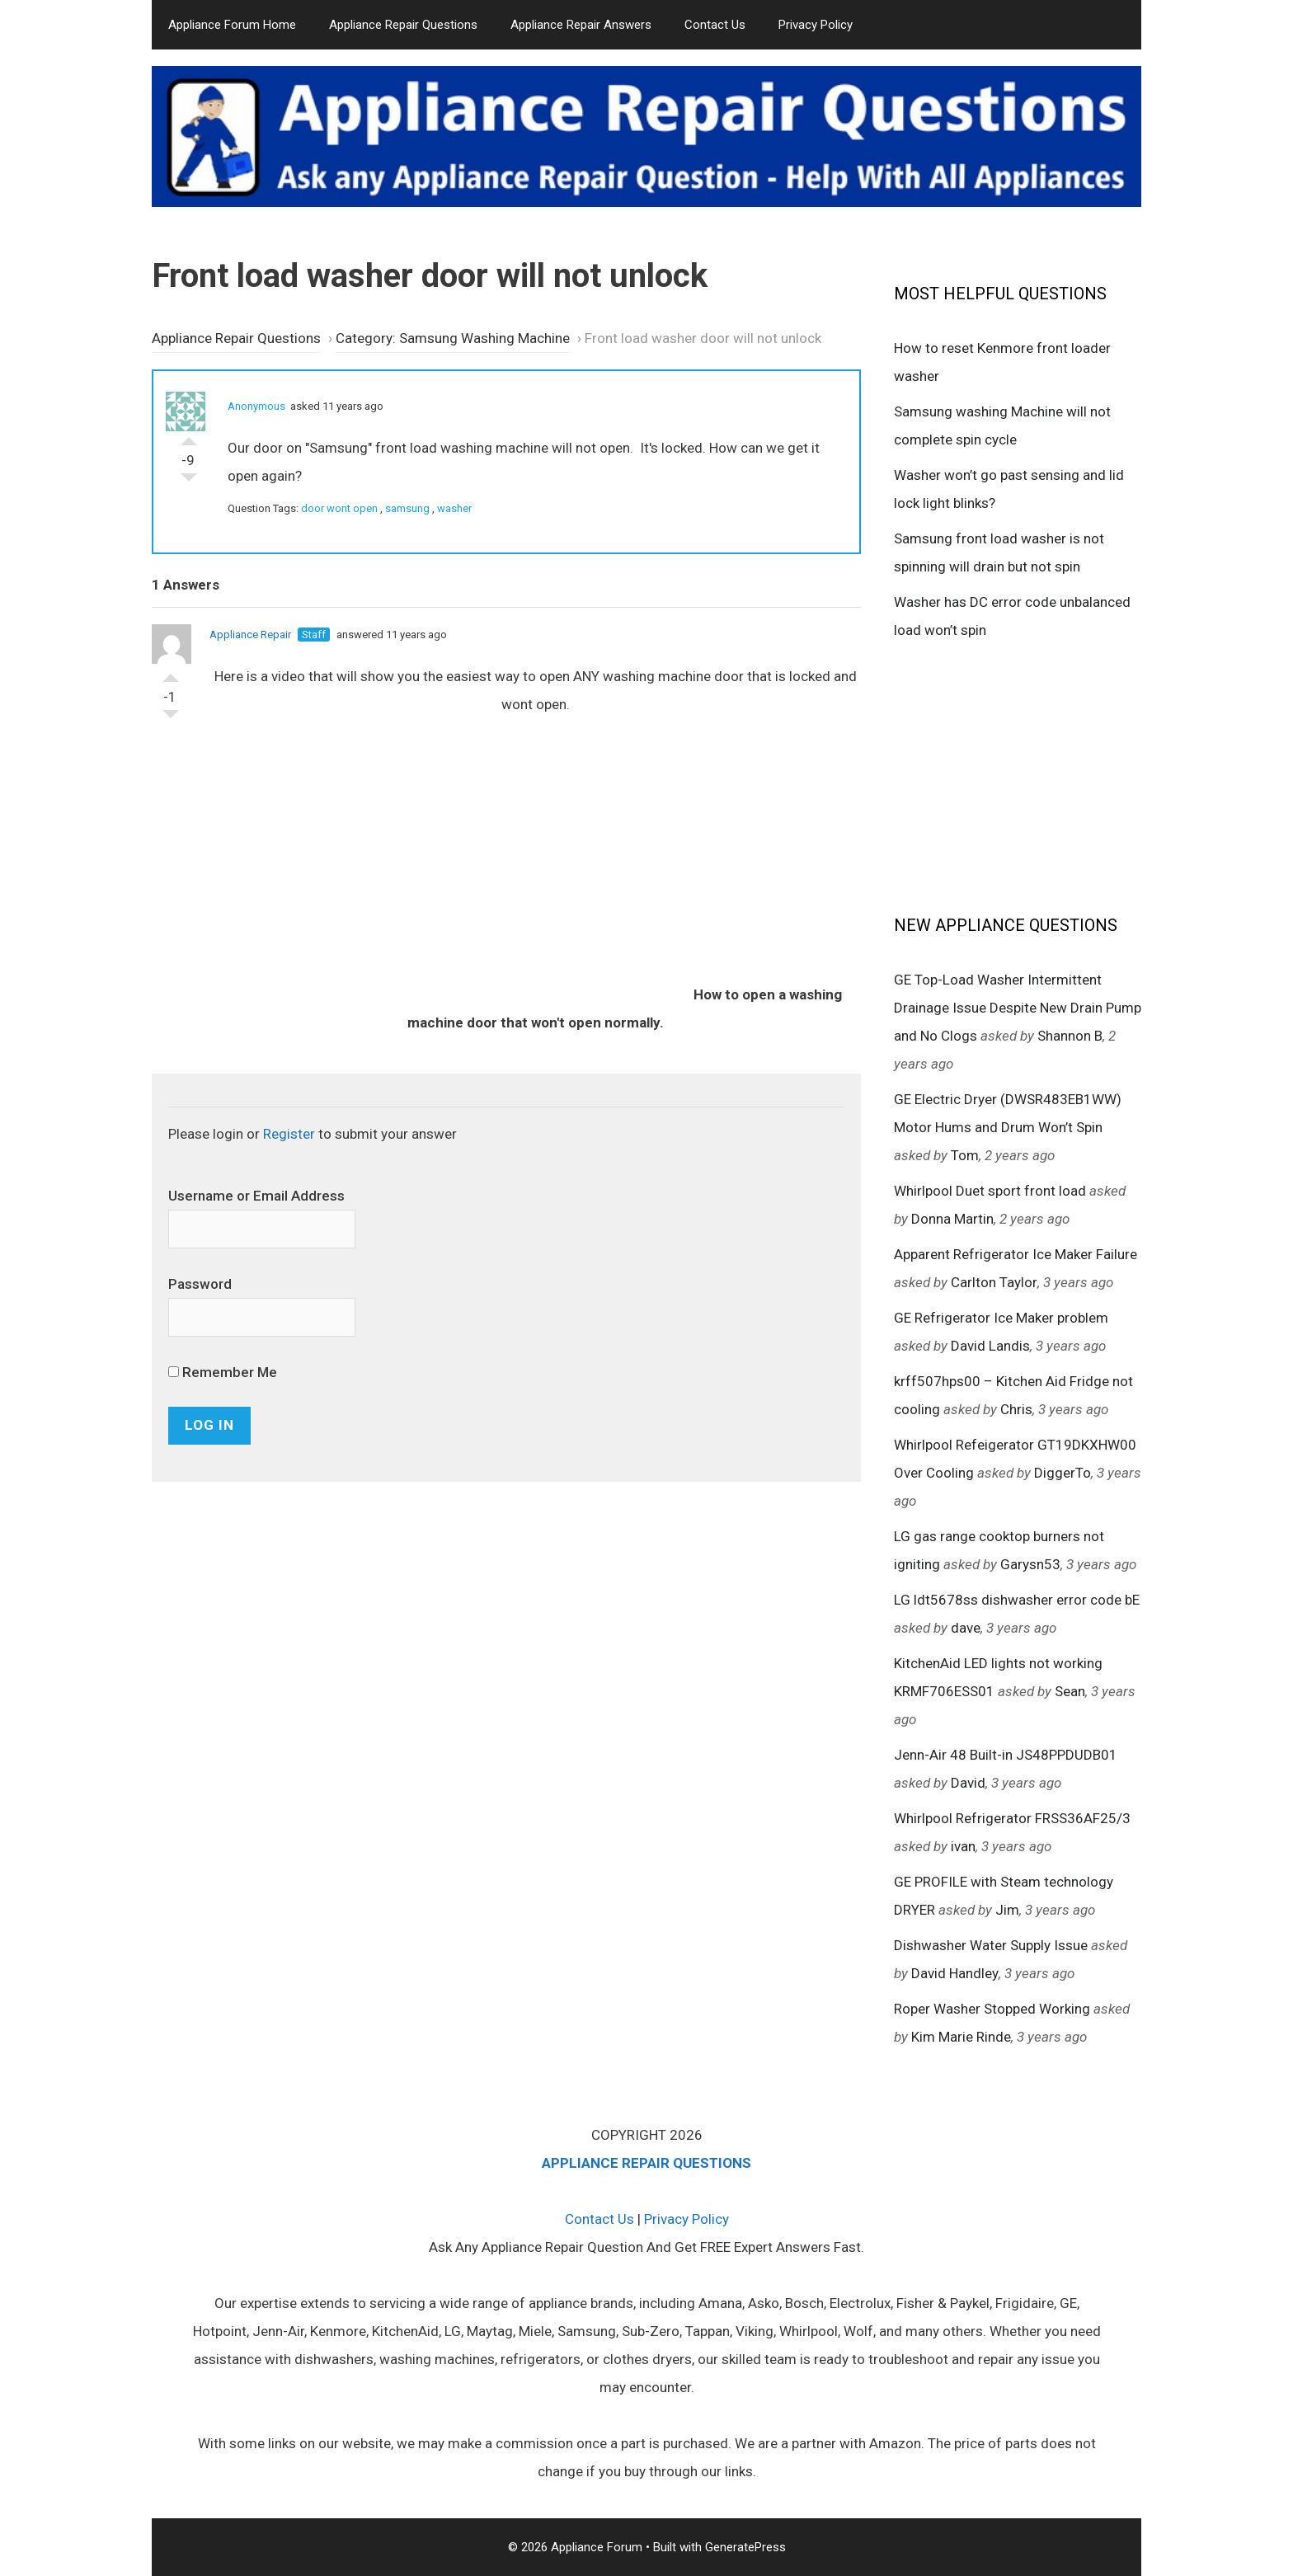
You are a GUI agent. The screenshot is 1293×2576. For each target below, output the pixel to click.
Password (200, 1284)
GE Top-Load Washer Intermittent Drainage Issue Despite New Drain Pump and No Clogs (1017, 1007)
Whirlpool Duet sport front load (990, 1190)
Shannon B (1070, 1035)
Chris (1016, 1409)
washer (454, 508)
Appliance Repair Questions (403, 24)
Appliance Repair (250, 634)
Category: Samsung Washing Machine (453, 338)
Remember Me (222, 1372)
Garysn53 (1030, 1564)
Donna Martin (952, 1218)
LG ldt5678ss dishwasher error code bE (1017, 1599)
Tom (965, 1155)
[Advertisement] (1017, 776)
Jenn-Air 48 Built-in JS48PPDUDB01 (1005, 1754)
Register (289, 1134)
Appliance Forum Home (232, 24)
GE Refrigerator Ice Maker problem (1001, 1317)
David (968, 1783)
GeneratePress (745, 2547)
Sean (1070, 1691)
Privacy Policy (815, 24)
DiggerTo (1062, 1472)
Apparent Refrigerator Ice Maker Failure (1015, 1254)
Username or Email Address (256, 1195)
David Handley (955, 1973)
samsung (407, 508)
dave (965, 1627)
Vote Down (189, 481)
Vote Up (189, 437)
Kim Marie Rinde (961, 2036)
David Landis (990, 1345)
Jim (1007, 1909)
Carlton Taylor (994, 1282)
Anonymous (256, 406)
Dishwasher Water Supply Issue (991, 1945)
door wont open (339, 508)
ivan (963, 1846)
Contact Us (714, 24)
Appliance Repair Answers (580, 24)
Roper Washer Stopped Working (992, 2008)
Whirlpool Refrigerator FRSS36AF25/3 (1012, 1818)
